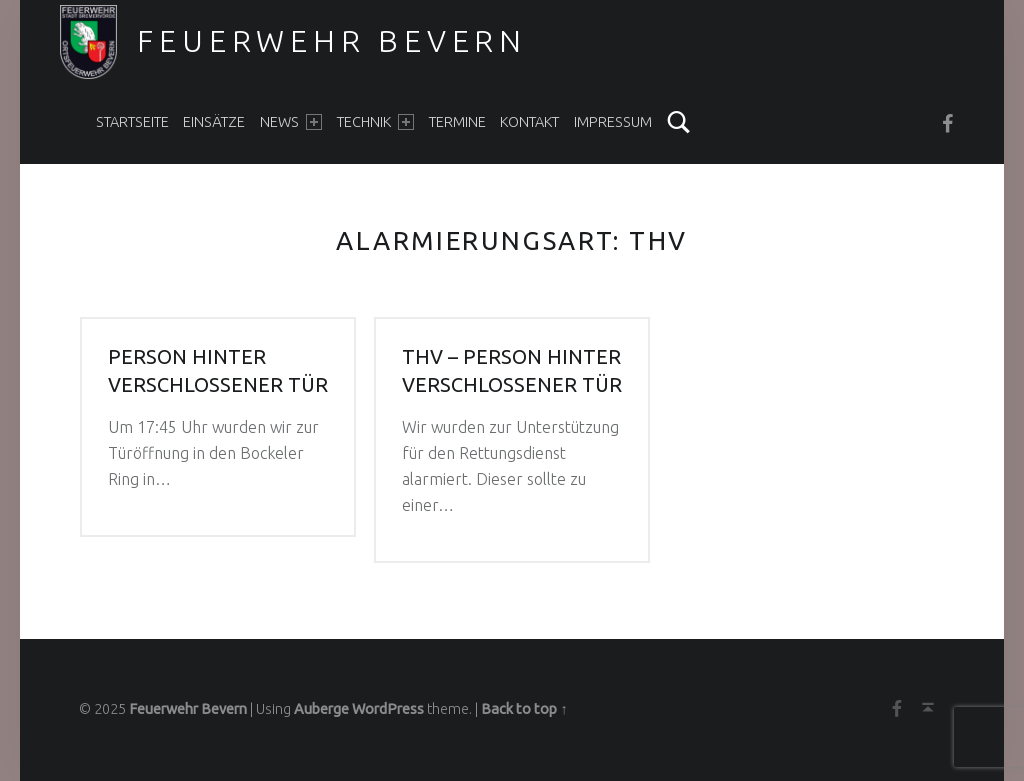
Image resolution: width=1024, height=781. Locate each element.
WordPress (388, 709)
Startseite (132, 122)
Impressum (613, 122)
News (291, 122)
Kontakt (529, 122)
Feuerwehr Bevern (331, 41)
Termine (457, 122)
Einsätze (214, 122)
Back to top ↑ (524, 709)
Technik (375, 122)
